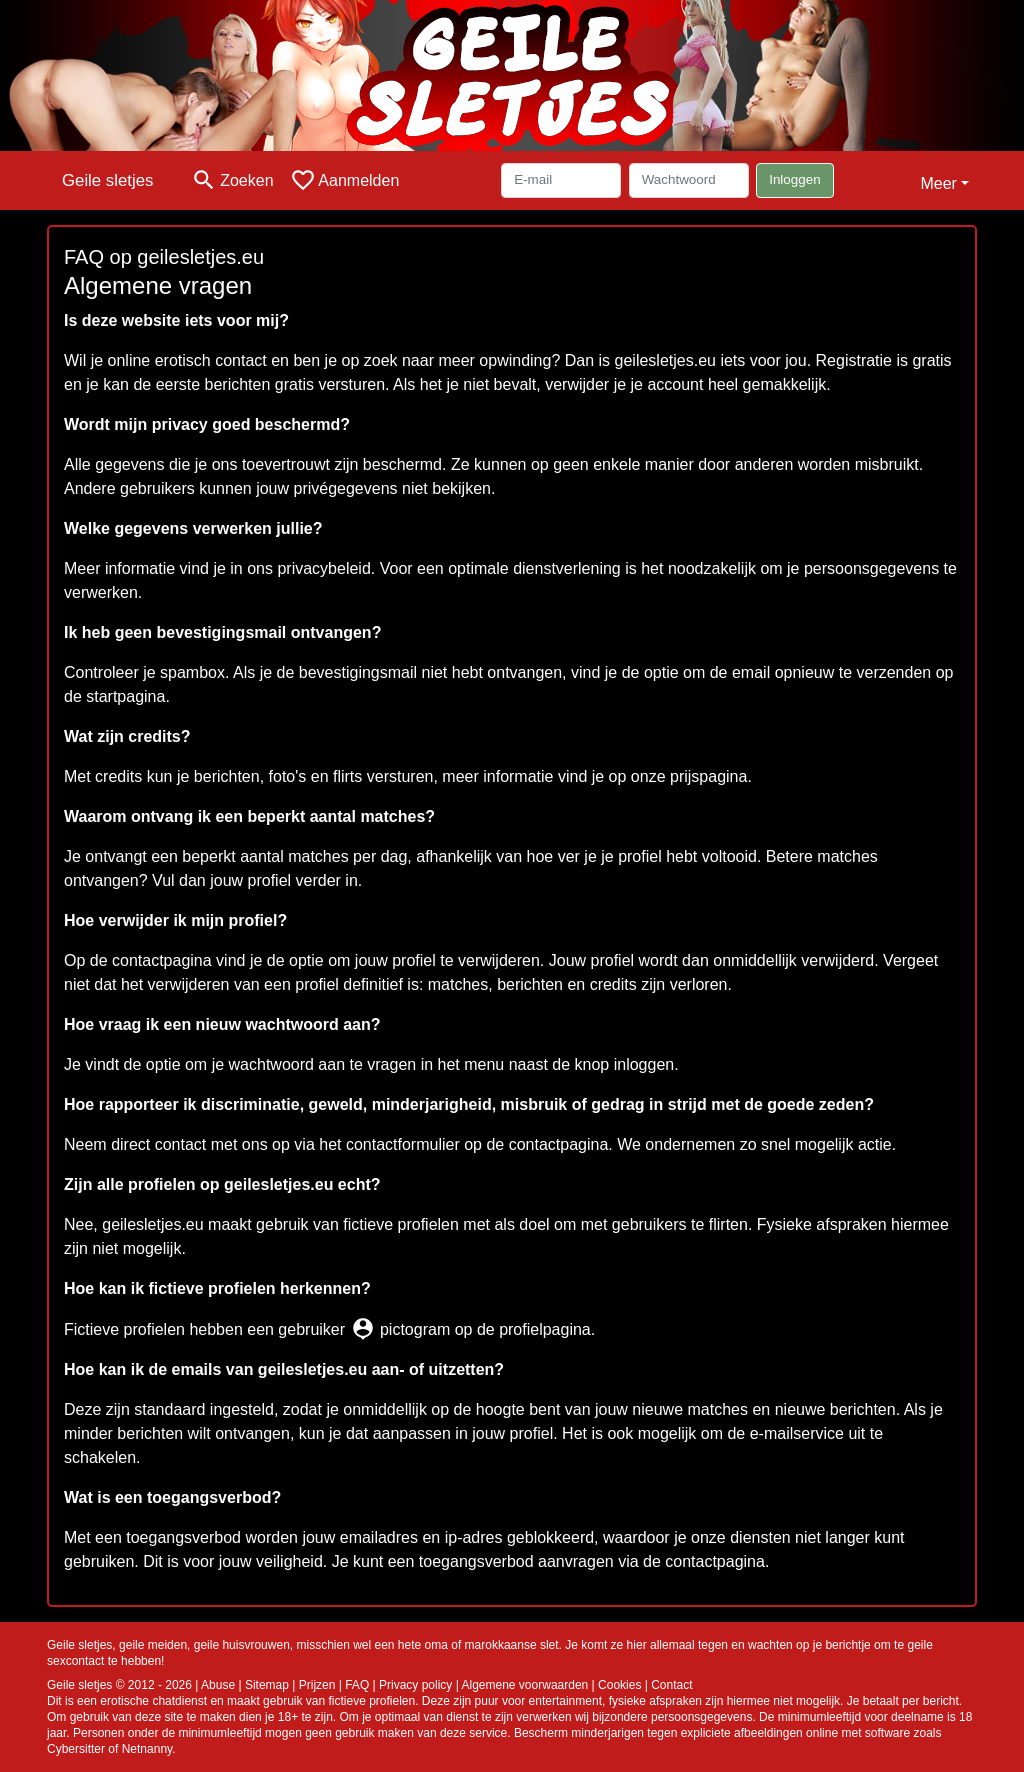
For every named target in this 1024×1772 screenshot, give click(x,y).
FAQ (357, 1685)
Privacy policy (415, 1685)
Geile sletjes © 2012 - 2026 (119, 1685)
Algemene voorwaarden (525, 1685)
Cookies (619, 1685)
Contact (671, 1685)
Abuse (218, 1685)
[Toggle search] (232, 180)
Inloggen (794, 179)
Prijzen (317, 1685)
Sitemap (267, 1685)
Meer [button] (938, 183)
